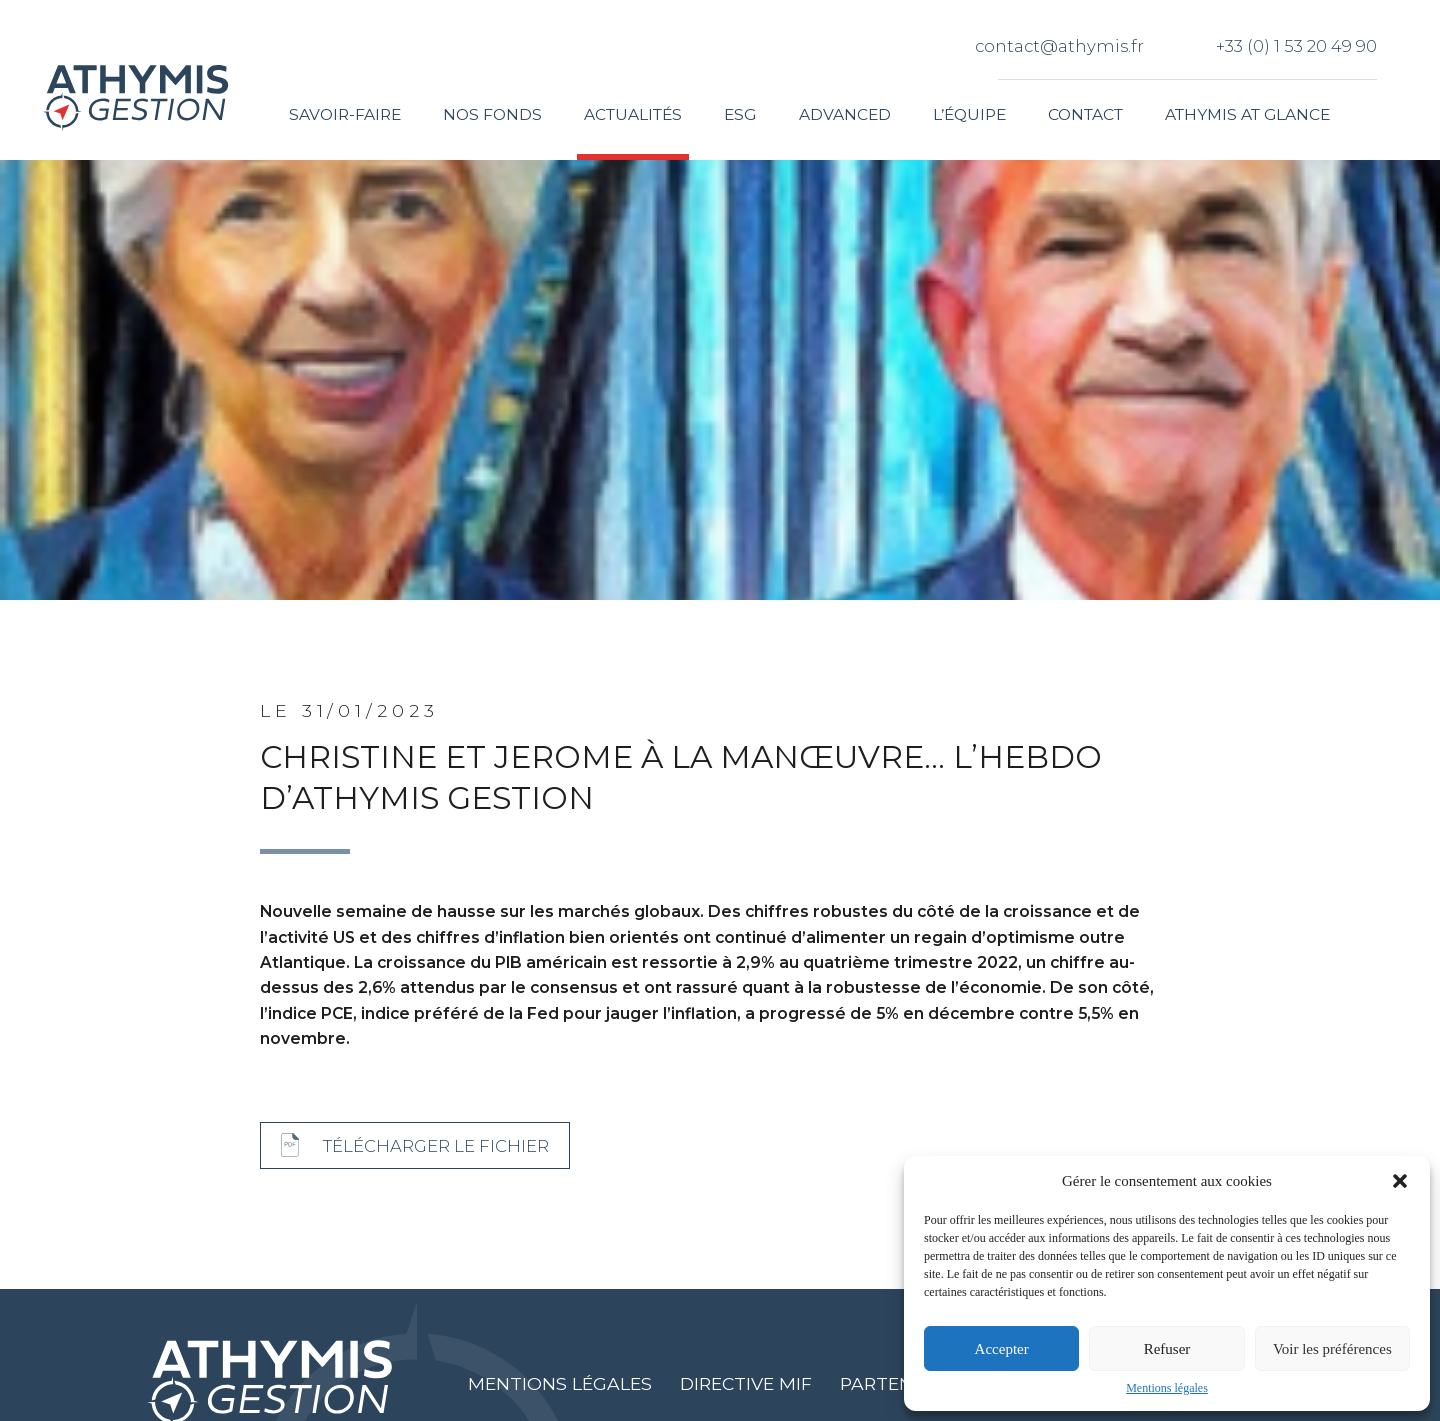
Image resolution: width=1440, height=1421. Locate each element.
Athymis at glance (1247, 114)
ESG (740, 114)
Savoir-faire (345, 114)
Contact (1085, 114)
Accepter (1002, 1349)
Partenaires (902, 1383)
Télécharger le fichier (436, 1146)
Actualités (633, 114)
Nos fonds (492, 114)
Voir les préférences (1332, 1349)
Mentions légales (1167, 1388)
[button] (1400, 1181)
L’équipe (969, 114)
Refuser (1167, 1349)
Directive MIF (746, 1383)
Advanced (845, 114)
